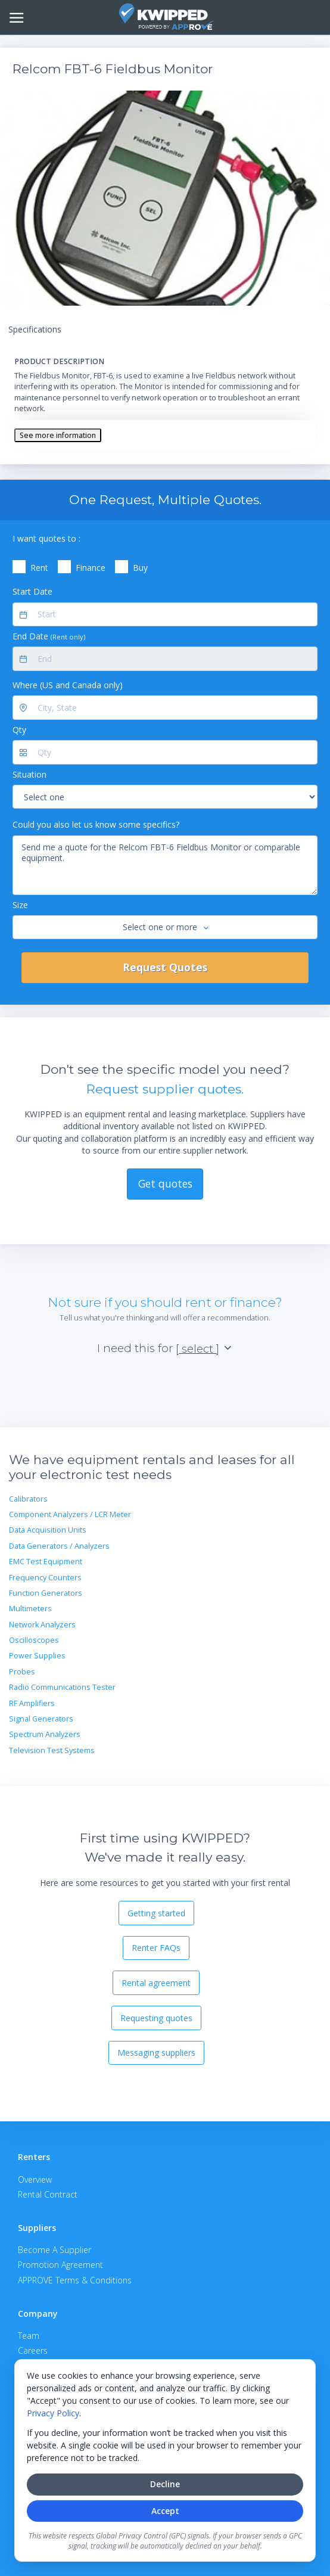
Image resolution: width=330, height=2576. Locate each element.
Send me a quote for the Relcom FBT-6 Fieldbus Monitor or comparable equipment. (165, 865)
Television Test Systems (52, 1750)
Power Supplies (37, 1656)
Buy (140, 567)
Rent (39, 567)
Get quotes (165, 1183)
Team (28, 2335)
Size (20, 905)
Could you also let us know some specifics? (96, 824)
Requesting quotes (156, 2018)
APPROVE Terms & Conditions (75, 2280)
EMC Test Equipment (45, 1561)
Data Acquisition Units (47, 1530)
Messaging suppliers (156, 2052)
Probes (22, 1672)
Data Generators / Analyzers (59, 1546)
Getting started (156, 1913)
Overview (35, 2179)
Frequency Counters (45, 1578)
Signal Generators (41, 1719)
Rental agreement (156, 1982)
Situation (29, 774)
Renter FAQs (156, 1947)
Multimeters (30, 1609)
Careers (33, 2350)
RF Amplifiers (32, 1703)
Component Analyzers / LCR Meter (70, 1514)
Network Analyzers (42, 1625)
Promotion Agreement (60, 2264)
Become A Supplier (54, 2249)
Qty (19, 729)
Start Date (32, 591)
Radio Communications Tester (62, 1687)
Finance (90, 567)
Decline (165, 2484)
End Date (49, 636)
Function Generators (45, 1593)
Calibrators (28, 1499)
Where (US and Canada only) (68, 685)
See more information (58, 435)
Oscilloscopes (34, 1640)
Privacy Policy (53, 2413)
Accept (165, 2510)
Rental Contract (47, 2194)
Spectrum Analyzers (44, 1734)
